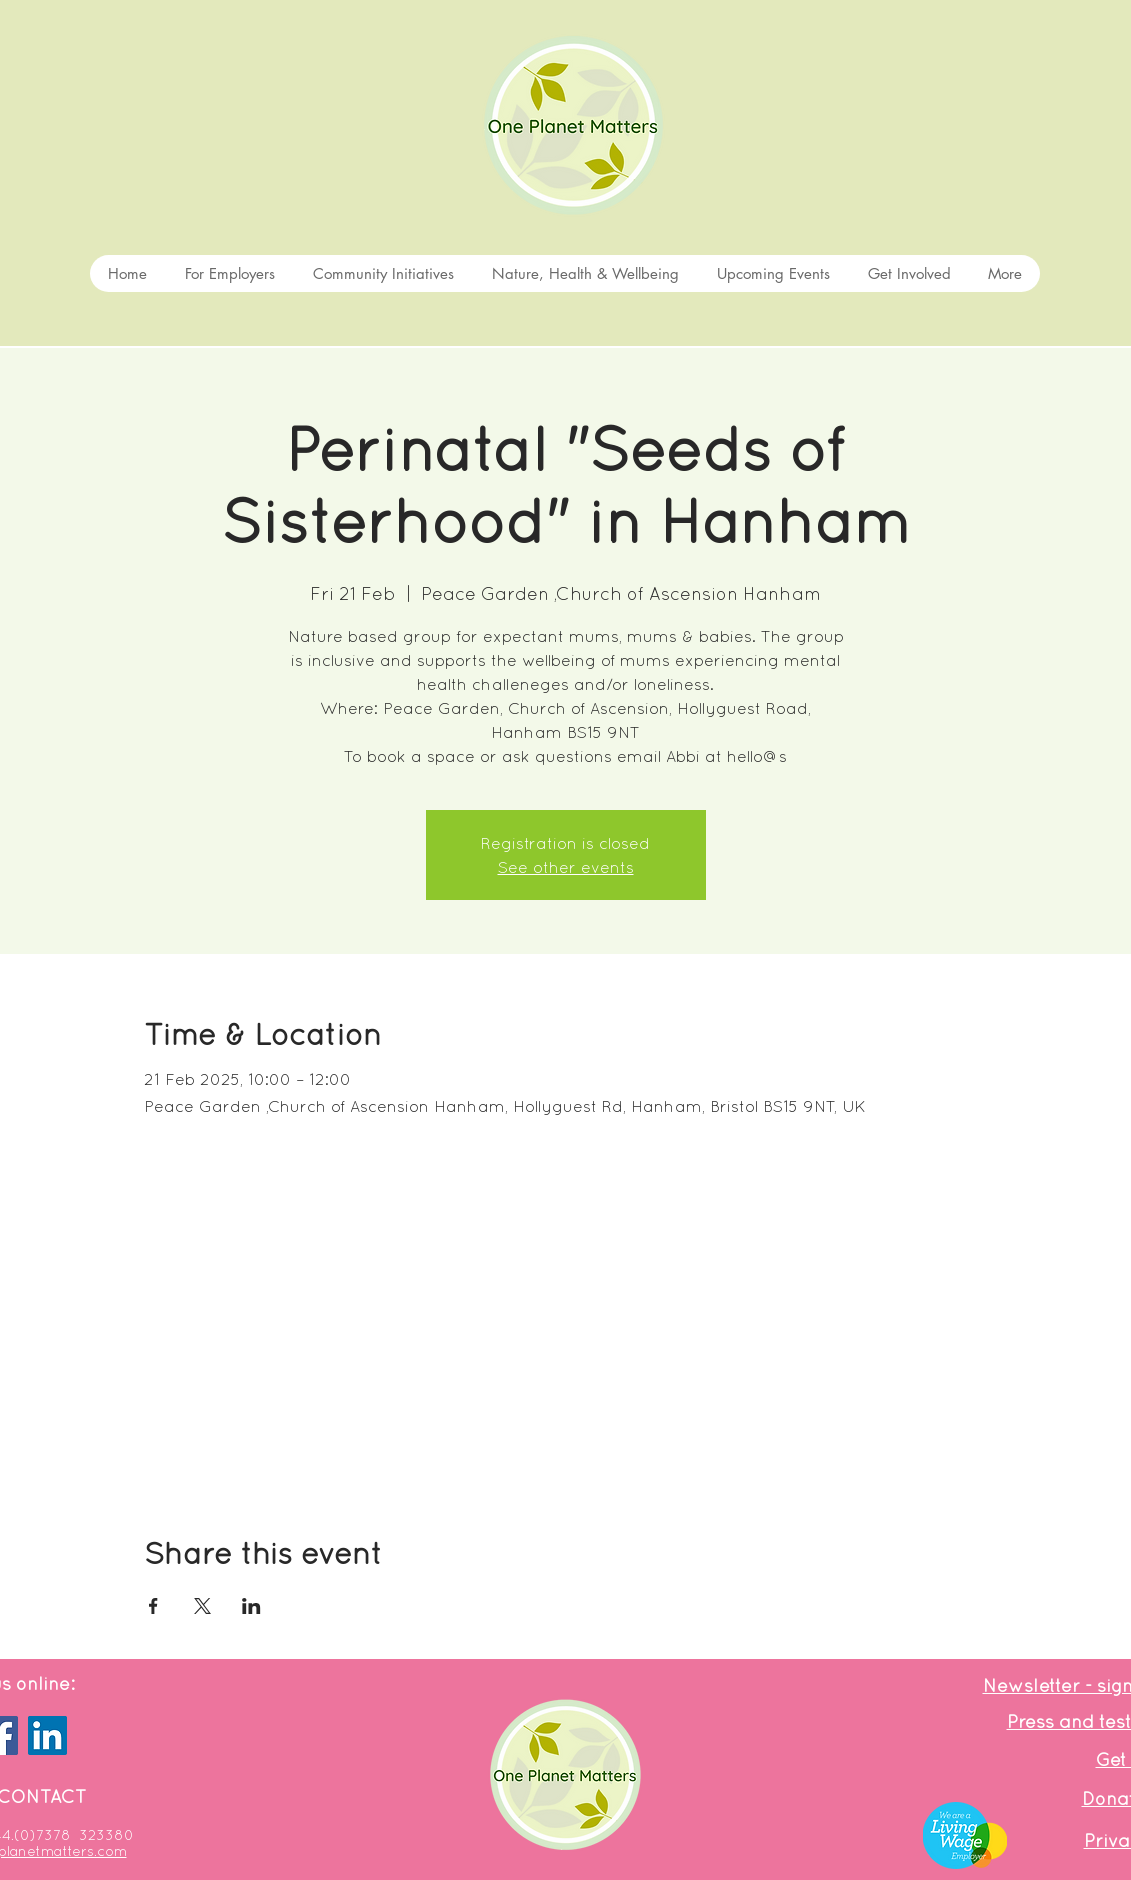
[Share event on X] (202, 1606)
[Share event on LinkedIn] (251, 1606)
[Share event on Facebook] (153, 1606)
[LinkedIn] (47, 1735)
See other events (566, 867)
